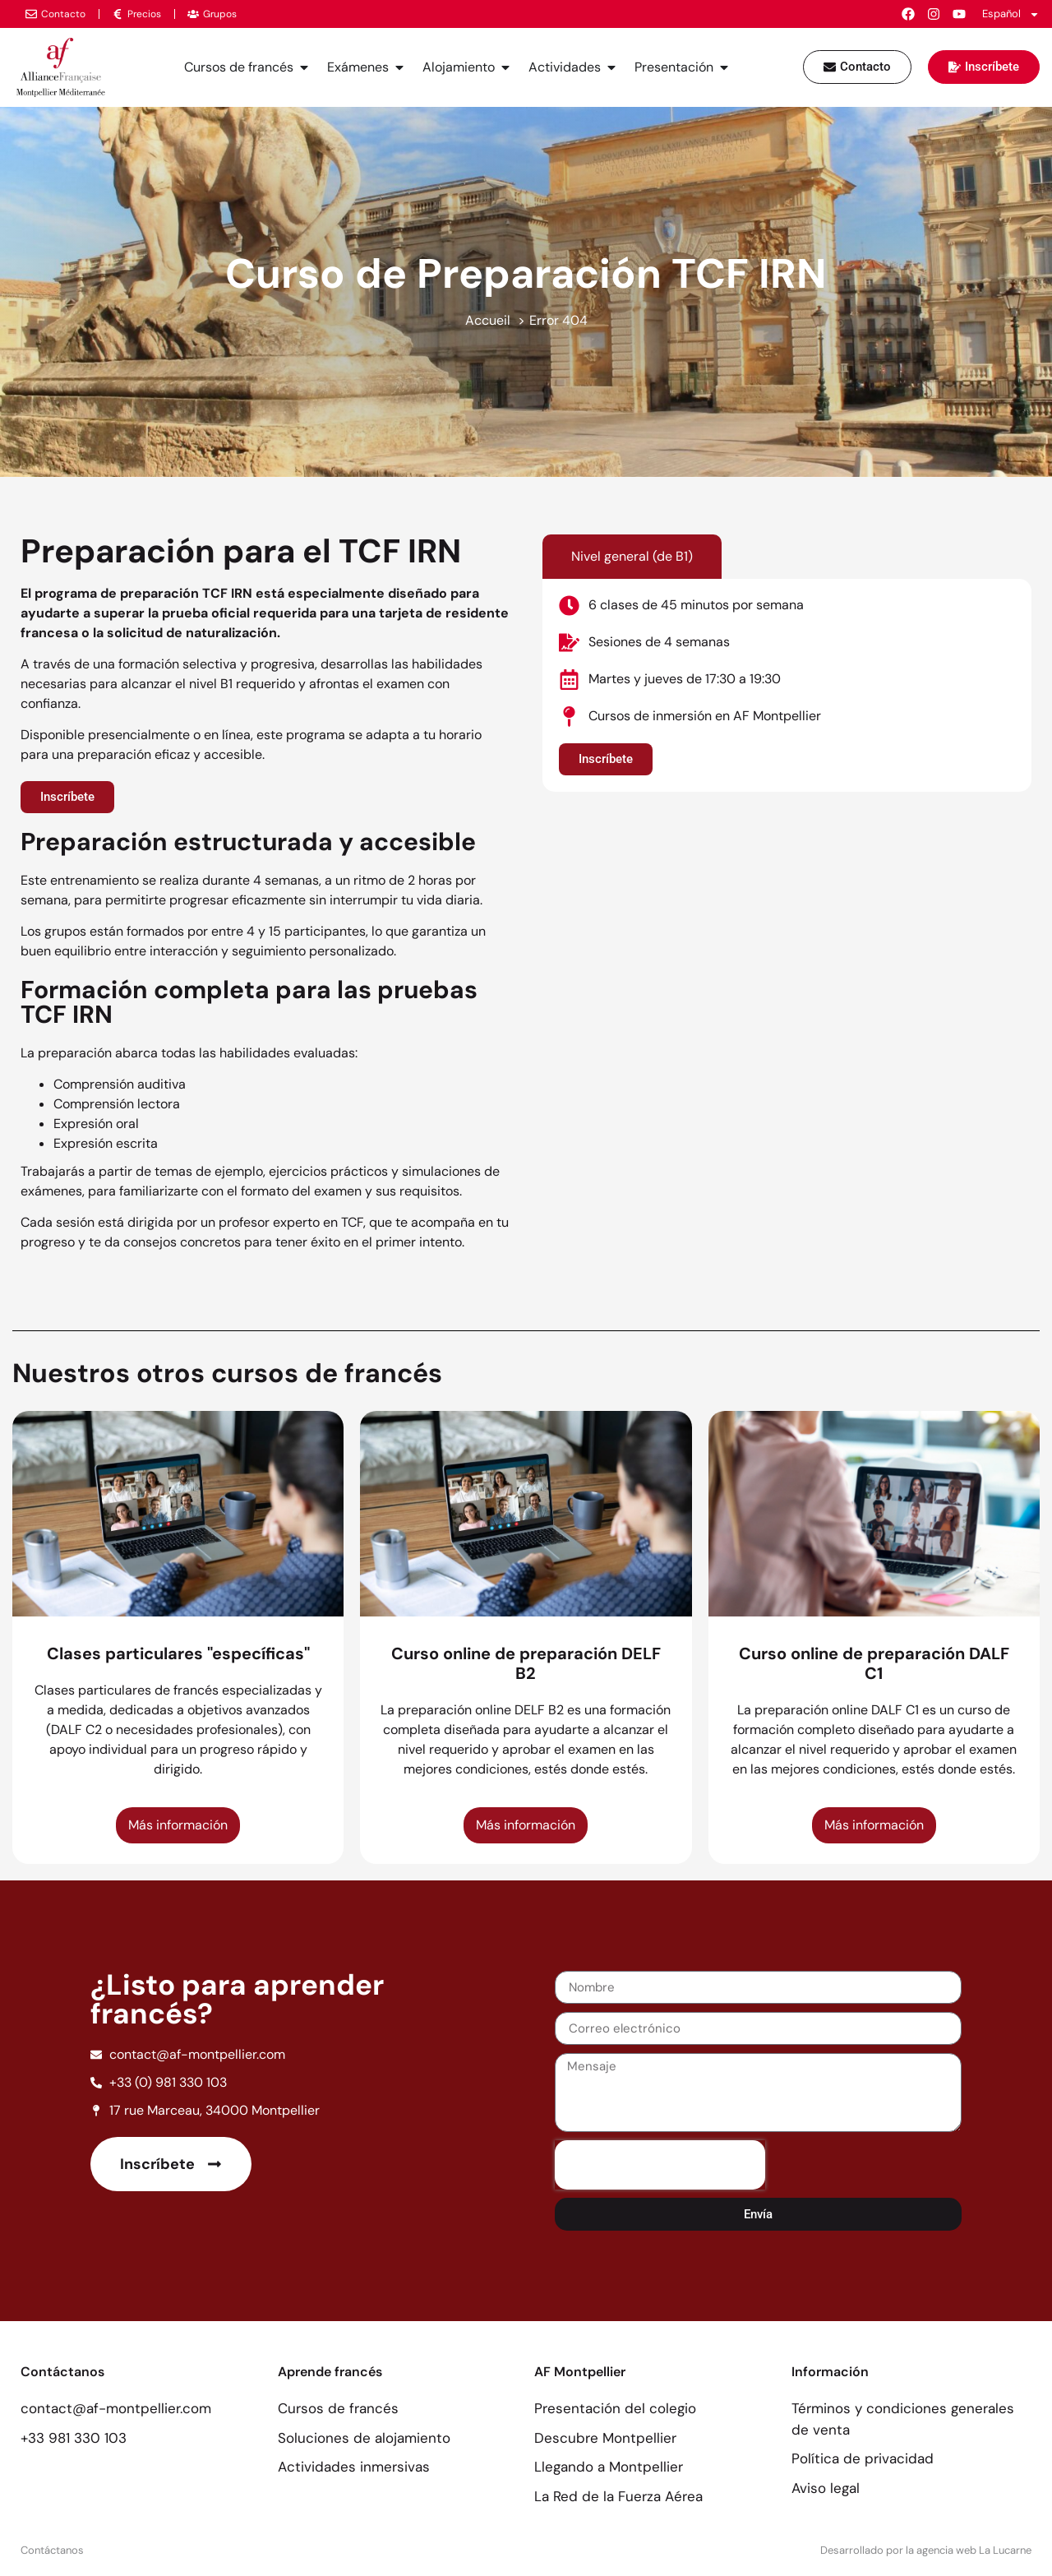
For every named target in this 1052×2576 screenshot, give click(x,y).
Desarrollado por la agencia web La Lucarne (925, 2550)
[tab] (632, 556)
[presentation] (660, 2165)
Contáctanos (52, 2550)
